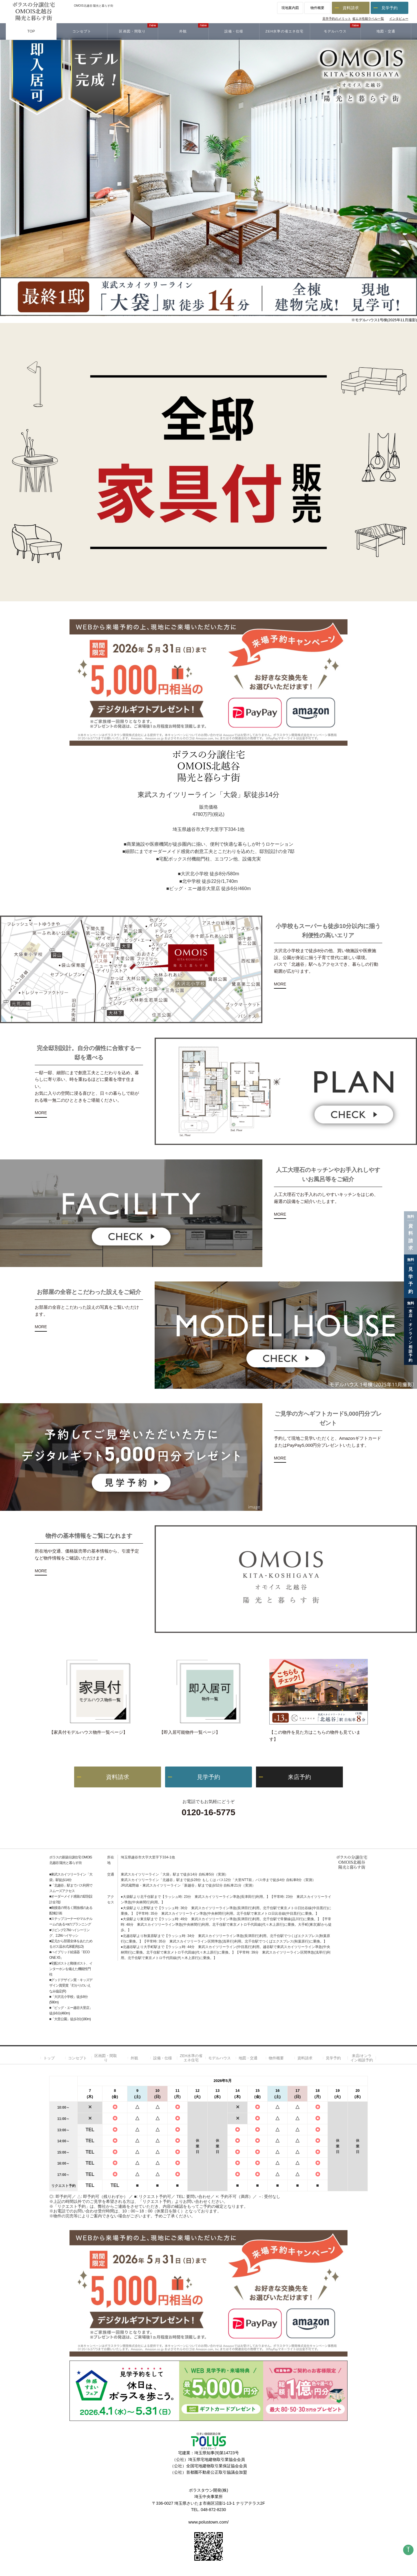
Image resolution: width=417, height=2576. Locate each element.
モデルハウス (219, 2058)
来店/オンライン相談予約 (361, 2058)
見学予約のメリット (336, 18)
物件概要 (317, 8)
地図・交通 (248, 2058)
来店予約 (299, 1777)
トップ (49, 2058)
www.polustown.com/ (209, 2522)
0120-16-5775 (208, 1812)
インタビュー (398, 18)
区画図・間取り (105, 2058)
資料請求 (351, 8)
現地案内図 (290, 8)
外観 (134, 2058)
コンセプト (77, 2058)
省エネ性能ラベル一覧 (368, 18)
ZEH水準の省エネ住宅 (191, 2058)
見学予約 (389, 8)
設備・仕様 (162, 2058)
